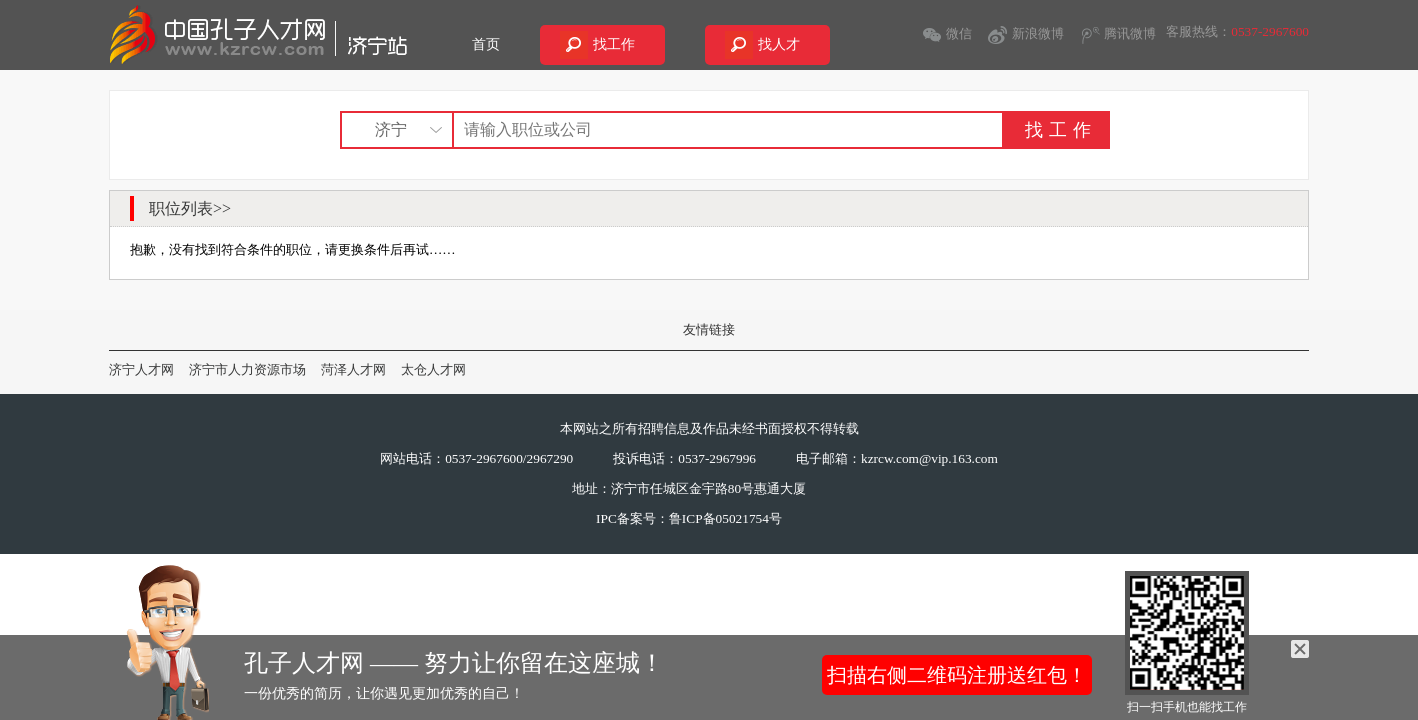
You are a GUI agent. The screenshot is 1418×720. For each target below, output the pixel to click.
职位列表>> (190, 208)
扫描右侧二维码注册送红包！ (957, 675)
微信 (959, 33)
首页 (486, 44)
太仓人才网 (433, 369)
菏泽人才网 (353, 369)
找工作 (614, 44)
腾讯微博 (1130, 33)
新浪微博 (1038, 33)
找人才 (779, 44)
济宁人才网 (141, 369)
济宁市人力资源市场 (247, 369)
